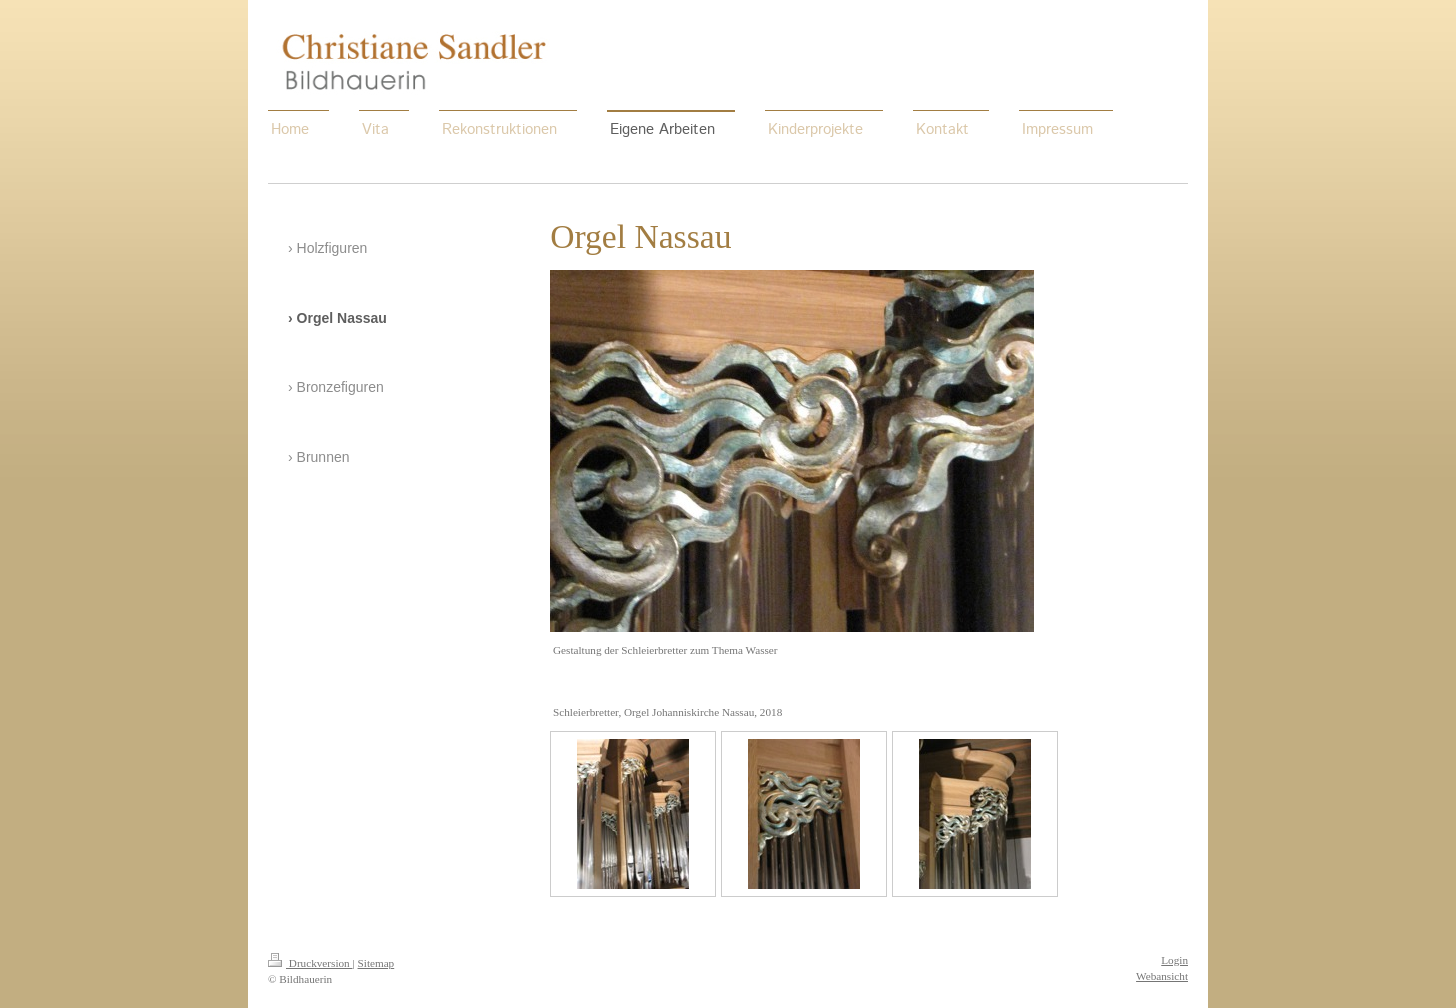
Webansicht (1162, 976)
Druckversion (310, 963)
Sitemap (376, 963)
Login (1174, 960)
